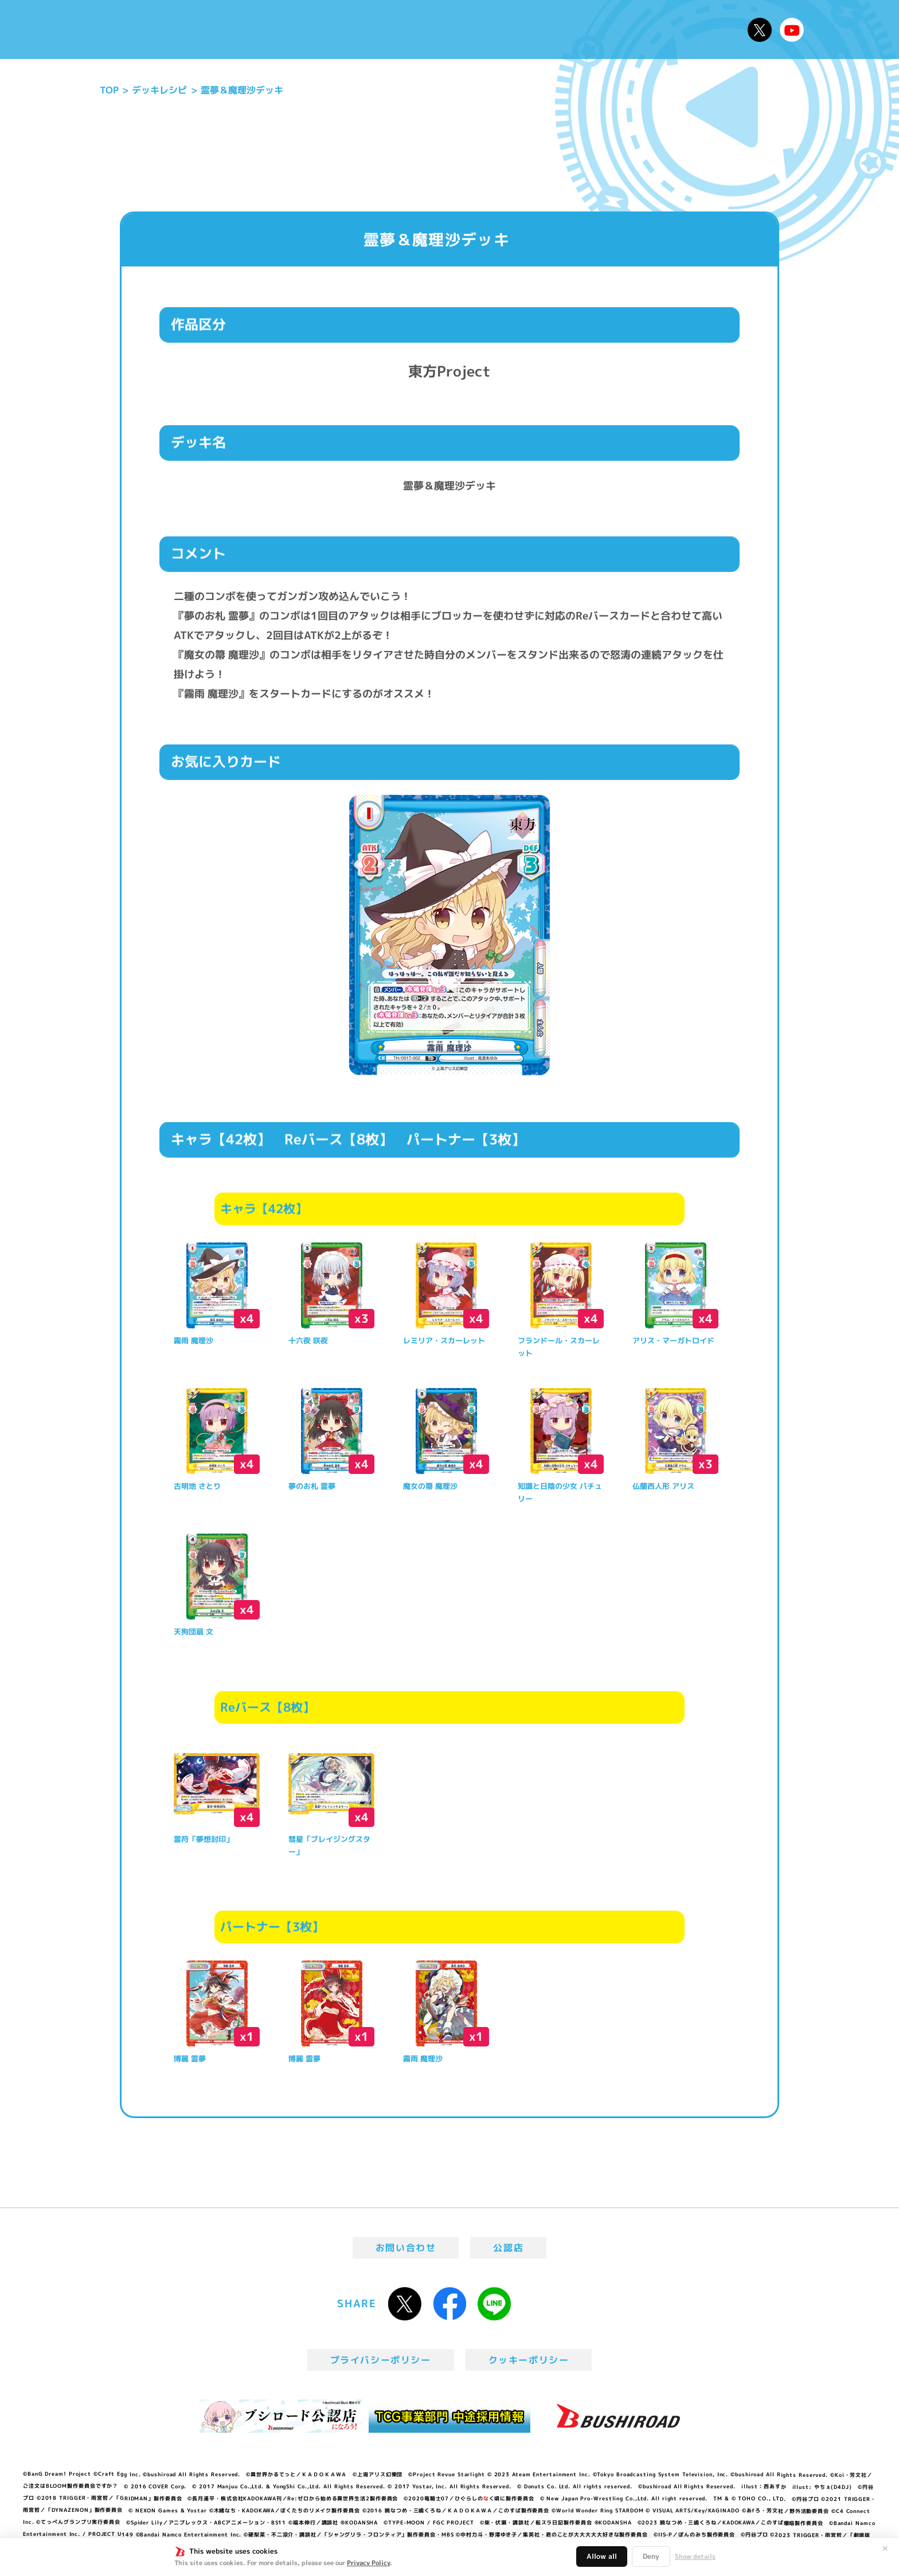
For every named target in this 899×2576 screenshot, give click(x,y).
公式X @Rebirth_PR (760, 30)
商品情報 (461, 29)
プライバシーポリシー (380, 2360)
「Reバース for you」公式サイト (130, 32)
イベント (403, 29)
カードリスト (532, 29)
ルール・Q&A (617, 29)
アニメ (351, 29)
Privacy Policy (368, 2562)
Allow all (602, 2556)
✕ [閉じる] (885, 2548)
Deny (651, 2556)
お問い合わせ (406, 2247)
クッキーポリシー (528, 2360)
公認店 (508, 2247)
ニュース (208, 29)
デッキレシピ (702, 29)
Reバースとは (282, 29)
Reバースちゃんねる (792, 30)
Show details (695, 2556)
